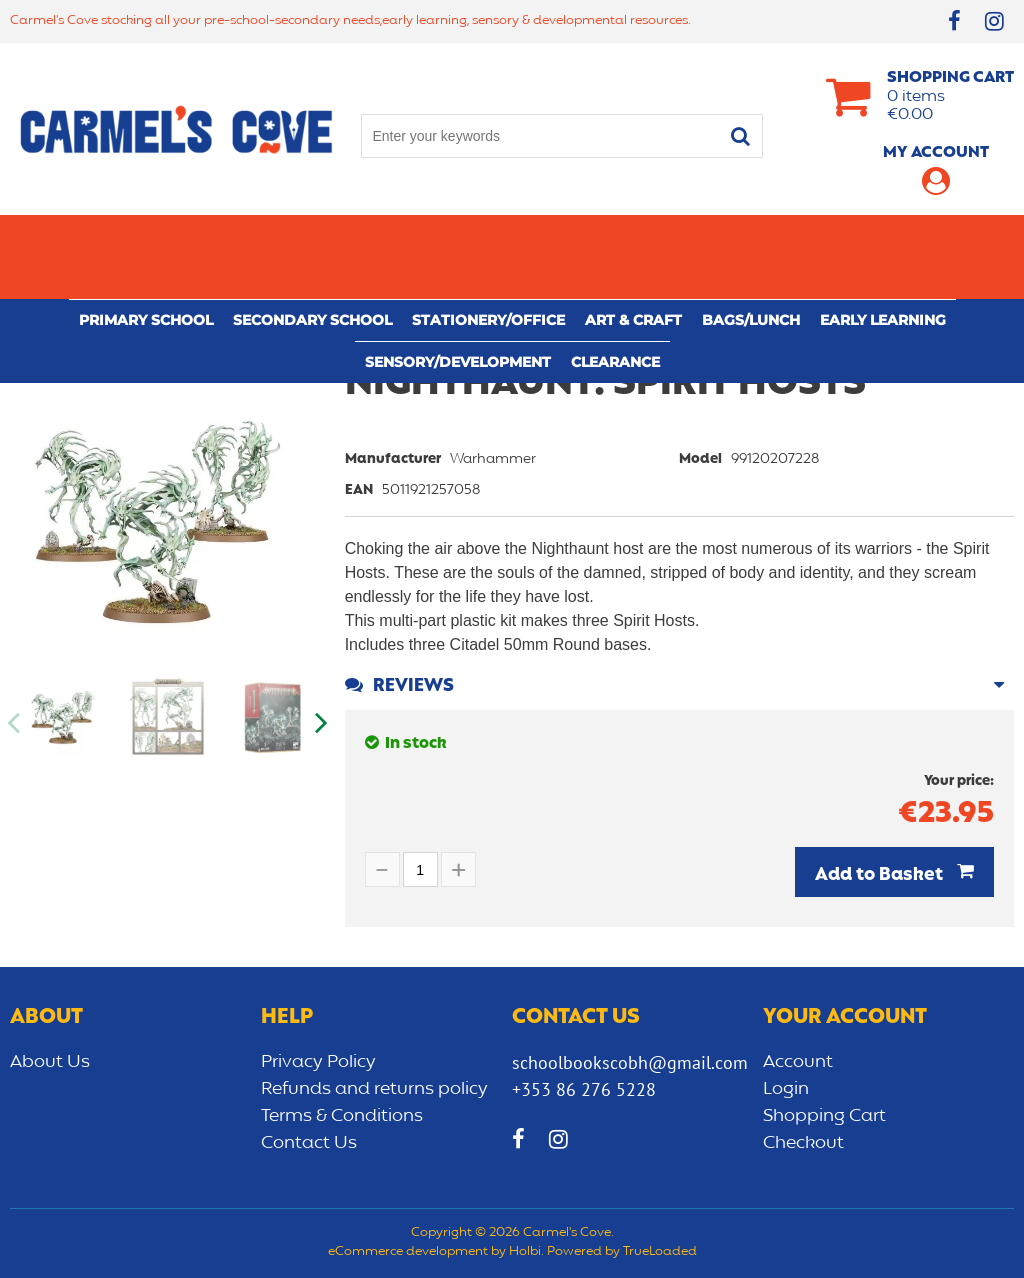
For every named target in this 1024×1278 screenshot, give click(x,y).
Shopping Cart (824, 1116)
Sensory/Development (458, 278)
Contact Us (309, 1143)
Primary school (146, 236)
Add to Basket (881, 875)
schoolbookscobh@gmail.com (630, 1062)
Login (786, 1089)
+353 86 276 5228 (584, 1089)
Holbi (525, 1252)
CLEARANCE (615, 278)
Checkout (803, 1143)
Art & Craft (633, 236)
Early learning (883, 236)
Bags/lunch (751, 236)
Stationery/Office (488, 236)
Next (320, 723)
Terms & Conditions (342, 1116)
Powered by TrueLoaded (622, 1252)
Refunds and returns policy (374, 1089)
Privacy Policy (318, 1062)
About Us (50, 1062)
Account (798, 1062)
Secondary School (312, 236)
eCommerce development (408, 1252)
